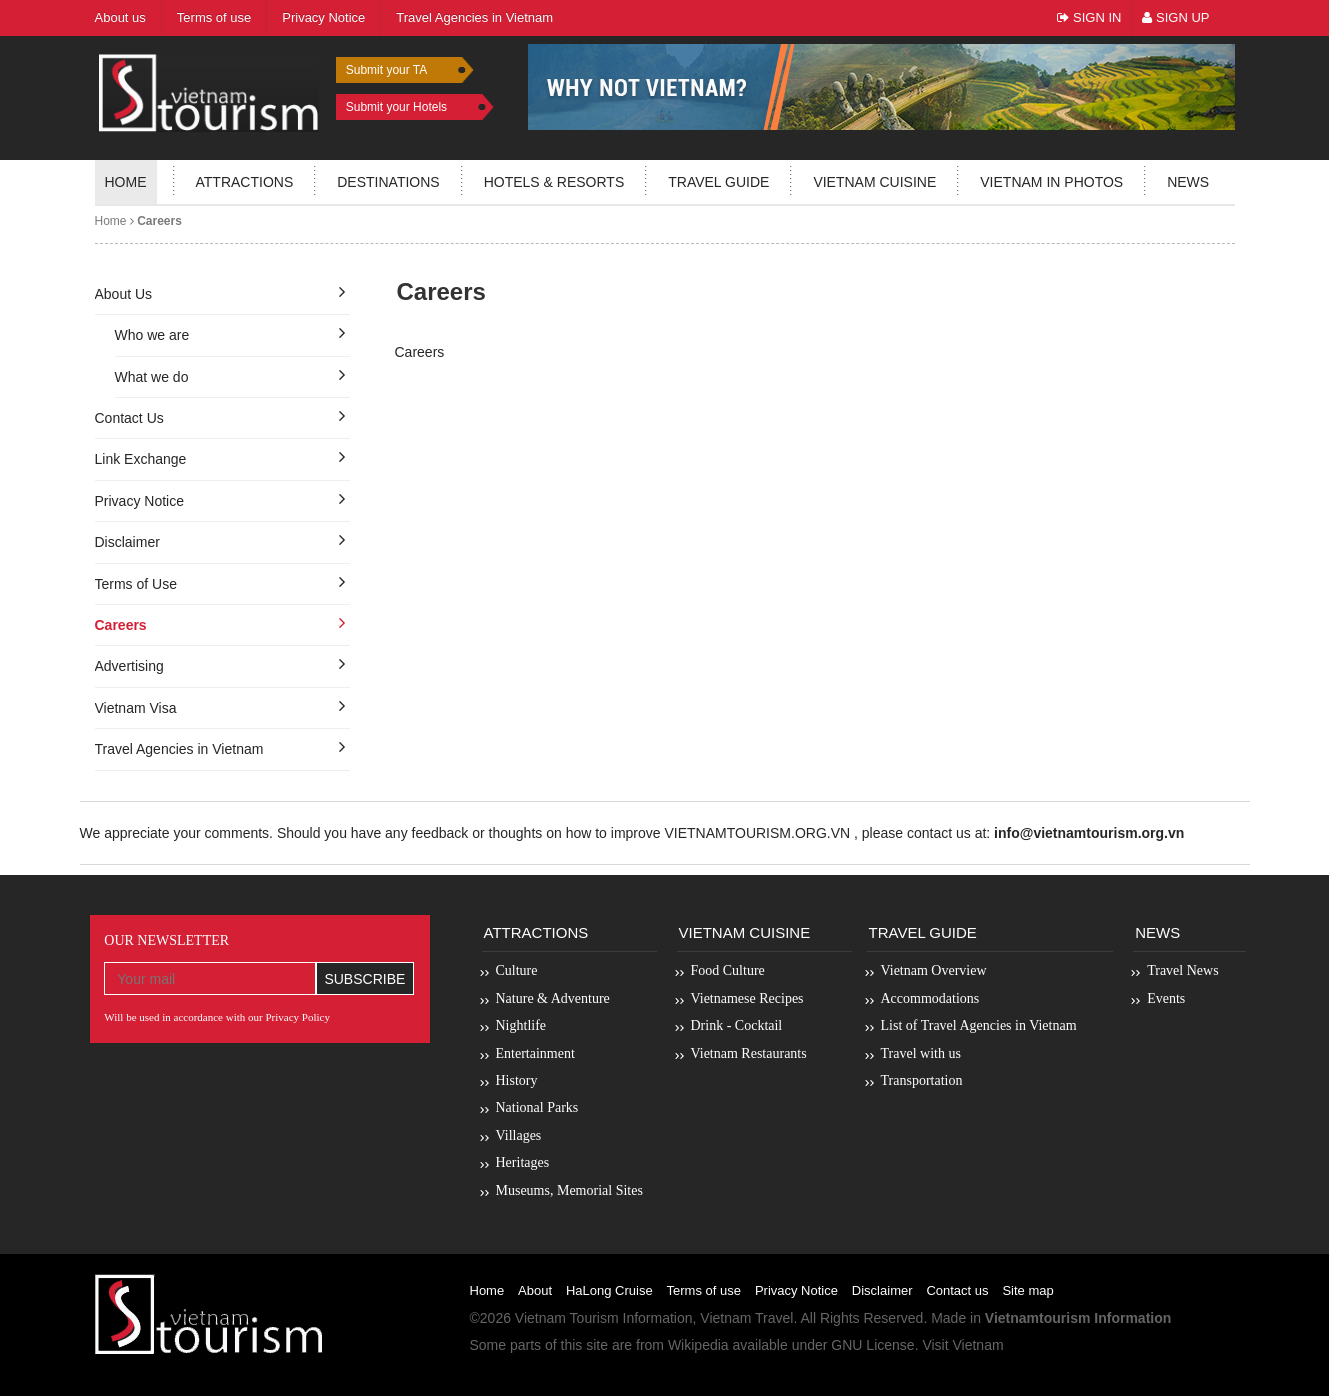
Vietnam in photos (1051, 182)
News (1188, 182)
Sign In (1089, 17)
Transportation (922, 1080)
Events (1166, 998)
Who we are (152, 335)
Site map (1027, 1290)
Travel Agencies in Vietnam (179, 749)
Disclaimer (127, 542)
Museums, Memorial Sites (569, 1190)
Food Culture (728, 970)
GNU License (872, 1345)
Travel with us (921, 1053)
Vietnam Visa (136, 708)
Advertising (129, 666)
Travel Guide (923, 932)
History (517, 1080)
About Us (124, 294)
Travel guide (718, 182)
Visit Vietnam (962, 1345)
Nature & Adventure (553, 998)
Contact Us (129, 418)
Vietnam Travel (746, 1318)
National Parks (537, 1107)
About (535, 1290)
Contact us (957, 1290)
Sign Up (1175, 17)
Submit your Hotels (396, 107)
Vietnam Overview (934, 970)
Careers (121, 625)
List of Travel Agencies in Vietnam (979, 1025)
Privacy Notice (139, 501)
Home (126, 182)
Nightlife (521, 1025)
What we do (152, 377)
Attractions (245, 182)
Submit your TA (387, 70)
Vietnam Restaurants (749, 1053)
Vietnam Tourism (567, 1318)
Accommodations (930, 998)
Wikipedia (698, 1345)
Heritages (523, 1162)
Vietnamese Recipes (747, 998)
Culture (517, 970)
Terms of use (704, 1290)
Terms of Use (136, 584)
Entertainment (535, 1053)
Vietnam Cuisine (874, 182)
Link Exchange (141, 459)
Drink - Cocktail (737, 1025)
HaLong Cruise (609, 1290)
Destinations (388, 182)
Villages (519, 1135)
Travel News (1182, 970)
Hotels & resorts (554, 182)
